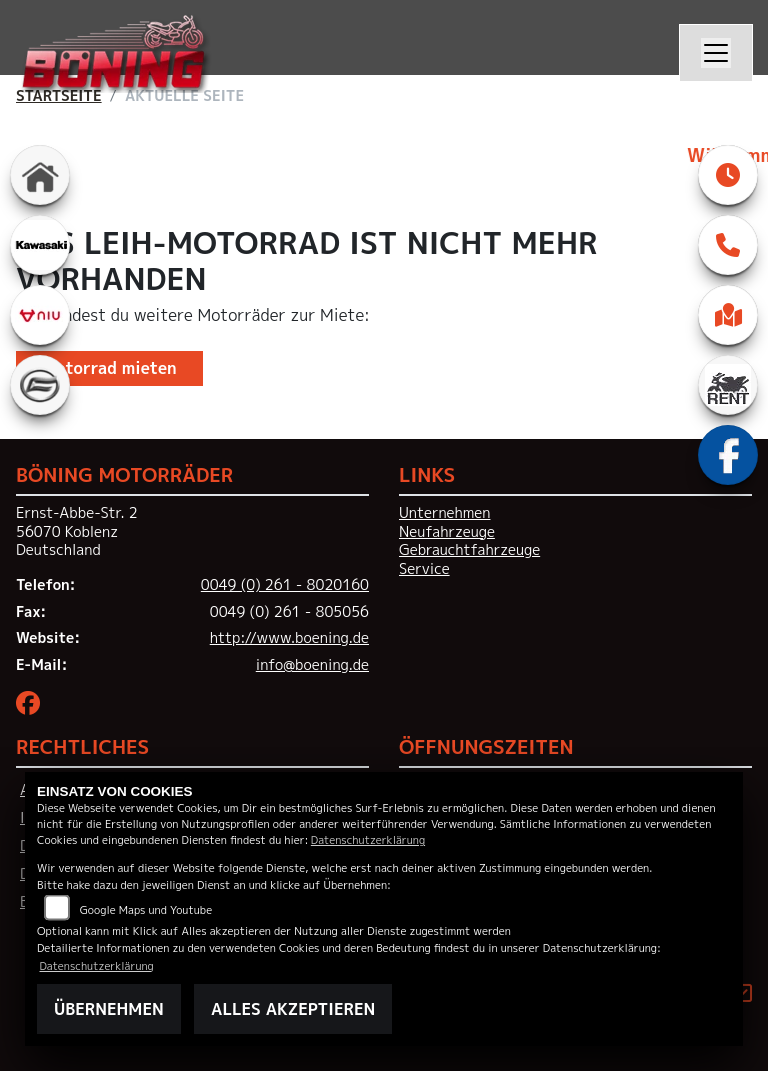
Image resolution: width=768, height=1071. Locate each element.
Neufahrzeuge (447, 532)
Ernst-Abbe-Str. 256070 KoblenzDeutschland (77, 531)
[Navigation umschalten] (716, 53)
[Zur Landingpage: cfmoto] (40, 385)
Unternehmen (444, 513)
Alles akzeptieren (293, 1009)
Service (424, 569)
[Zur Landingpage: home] (40, 175)
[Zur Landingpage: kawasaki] (40, 245)
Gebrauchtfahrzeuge (469, 550)
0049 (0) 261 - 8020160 (285, 585)
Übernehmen (109, 1009)
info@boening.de (312, 665)
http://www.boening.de (289, 638)
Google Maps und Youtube (146, 909)
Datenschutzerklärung (368, 839)
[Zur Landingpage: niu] (40, 315)
